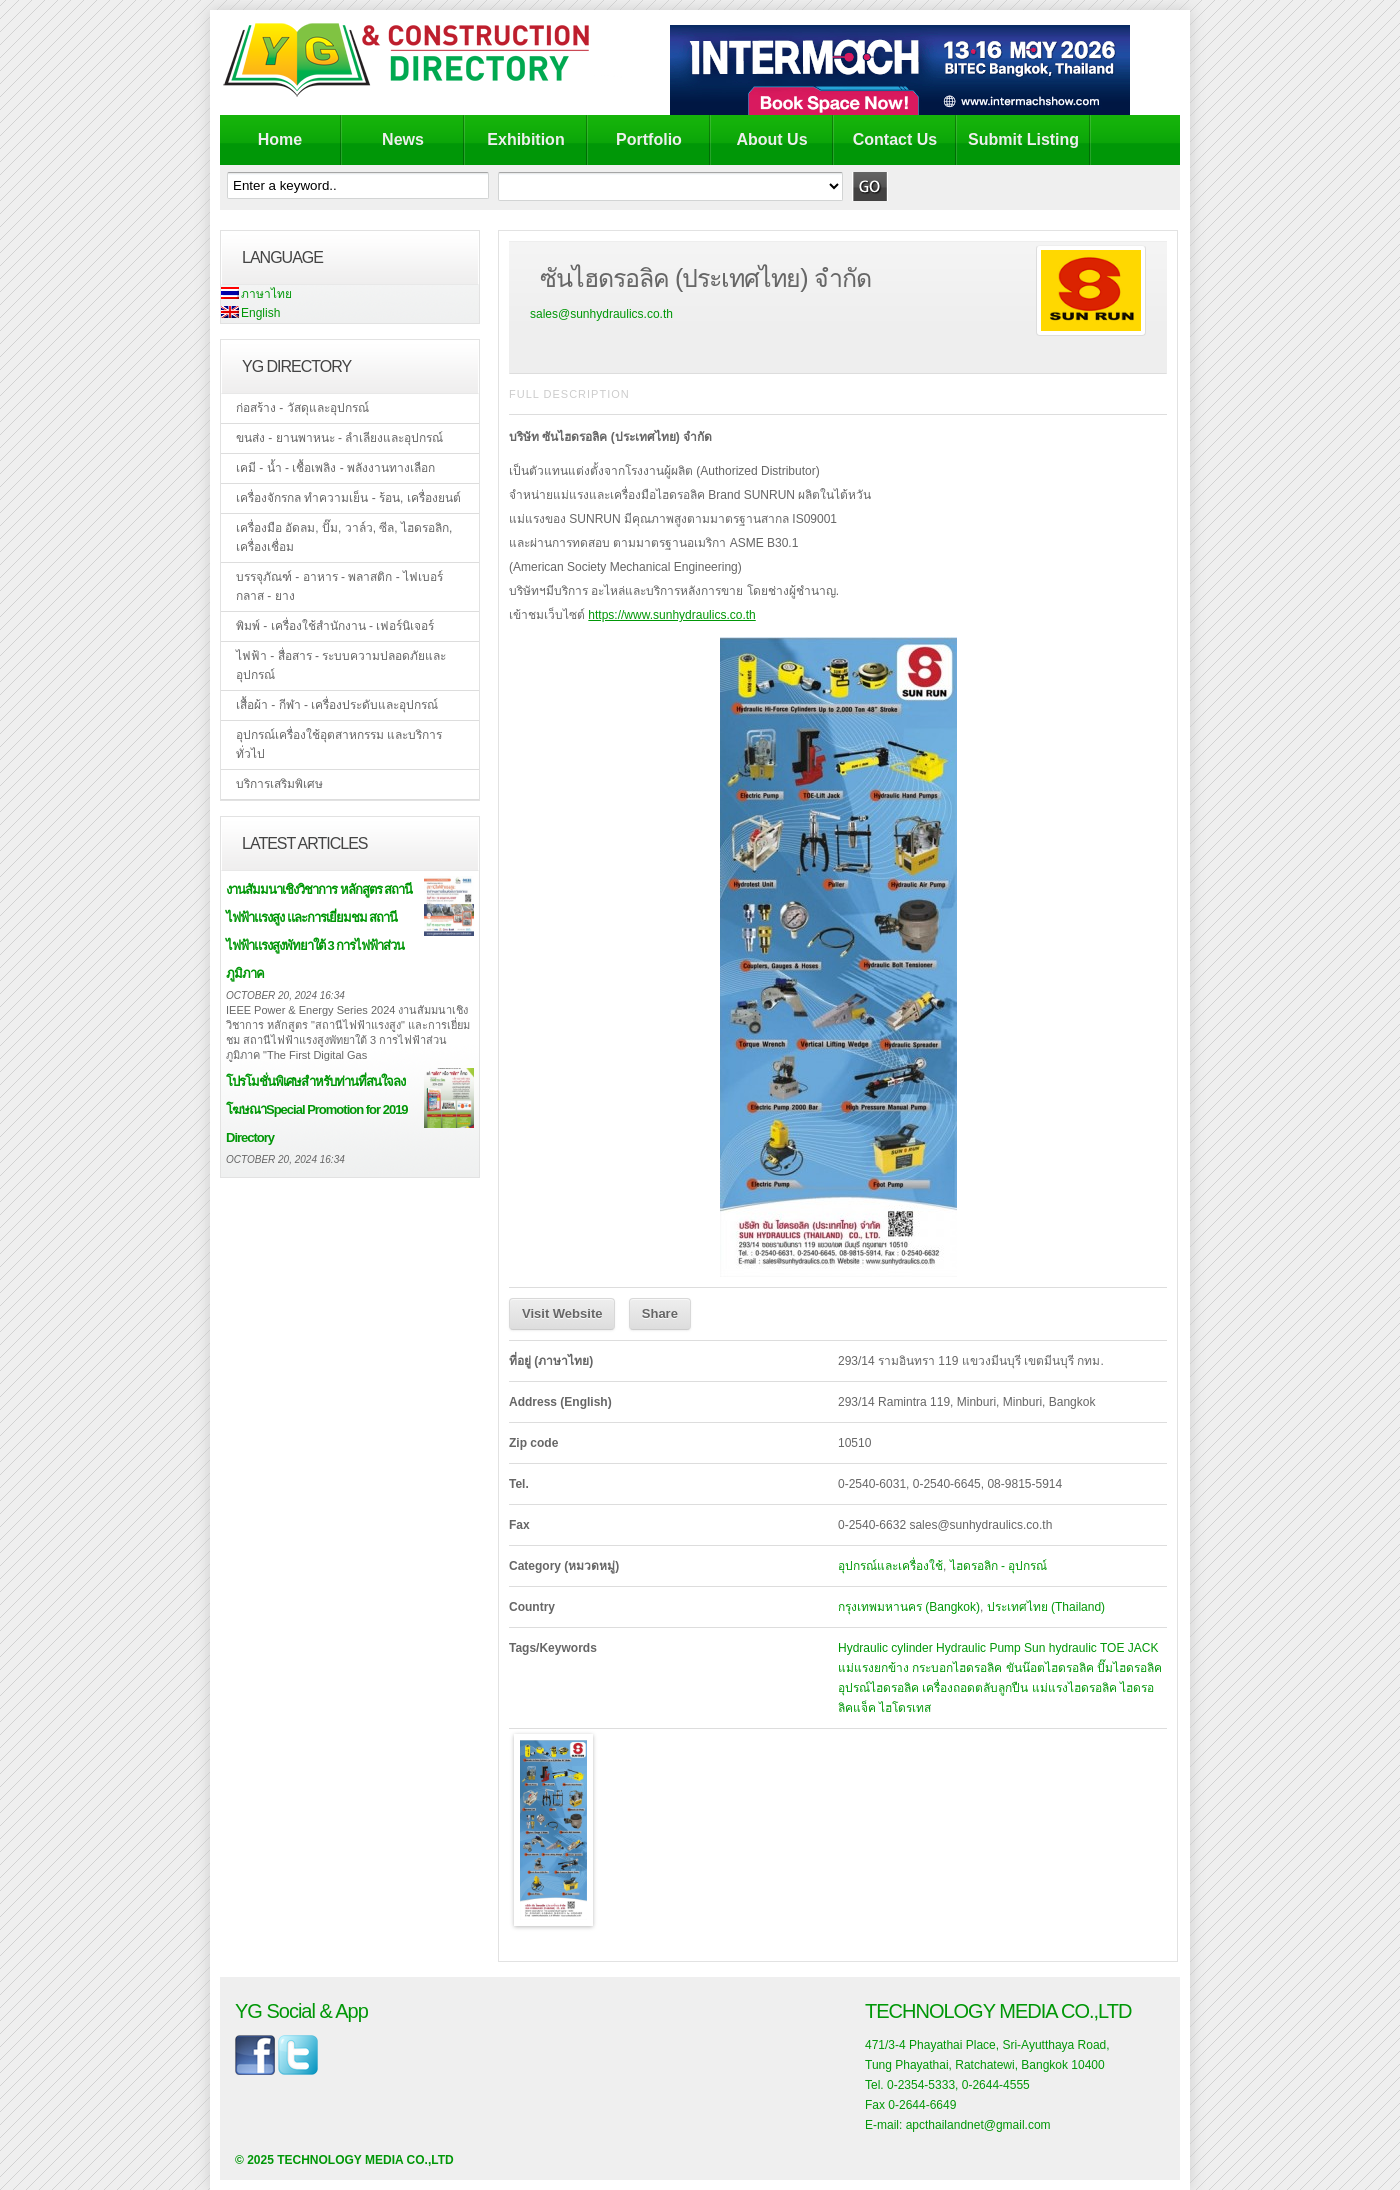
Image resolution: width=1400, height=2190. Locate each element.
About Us (771, 139)
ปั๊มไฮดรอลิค (1129, 1668)
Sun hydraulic (1060, 1648)
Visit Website (562, 1313)
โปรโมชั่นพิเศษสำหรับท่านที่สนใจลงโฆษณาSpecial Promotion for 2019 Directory (317, 1109)
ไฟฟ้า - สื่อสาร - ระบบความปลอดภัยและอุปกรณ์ (341, 665)
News (403, 139)
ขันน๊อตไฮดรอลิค (1050, 1668)
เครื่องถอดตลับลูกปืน (975, 1688)
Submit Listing (1023, 139)
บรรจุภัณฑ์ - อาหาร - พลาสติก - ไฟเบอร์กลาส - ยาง (339, 586)
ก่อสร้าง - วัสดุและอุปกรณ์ (302, 408)
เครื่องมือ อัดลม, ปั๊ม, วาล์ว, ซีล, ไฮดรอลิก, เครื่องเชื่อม (344, 537)
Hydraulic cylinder (885, 1648)
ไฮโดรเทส (905, 1708)
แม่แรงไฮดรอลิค (1074, 1688)
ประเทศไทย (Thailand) (1046, 1607)
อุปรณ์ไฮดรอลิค (878, 1688)
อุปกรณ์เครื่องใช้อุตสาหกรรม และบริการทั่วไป (339, 744)
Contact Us (895, 139)
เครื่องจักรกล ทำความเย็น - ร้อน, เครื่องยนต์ (348, 498)
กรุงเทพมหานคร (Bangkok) (909, 1607)
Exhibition (525, 139)
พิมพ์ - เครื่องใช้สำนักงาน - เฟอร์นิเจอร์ (335, 626)
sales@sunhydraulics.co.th (601, 314)
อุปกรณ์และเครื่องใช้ (890, 1566)
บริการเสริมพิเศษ (279, 784)
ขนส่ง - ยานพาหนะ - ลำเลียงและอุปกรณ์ (339, 438)
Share (660, 1313)
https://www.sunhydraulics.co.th (671, 615)
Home (280, 139)
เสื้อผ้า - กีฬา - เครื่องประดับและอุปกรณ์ (337, 705)
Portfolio (649, 139)
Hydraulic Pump (978, 1648)
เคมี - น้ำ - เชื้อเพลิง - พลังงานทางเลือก (335, 468)
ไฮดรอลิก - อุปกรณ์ (999, 1566)
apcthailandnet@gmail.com (978, 2125)
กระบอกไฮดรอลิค (957, 1668)
